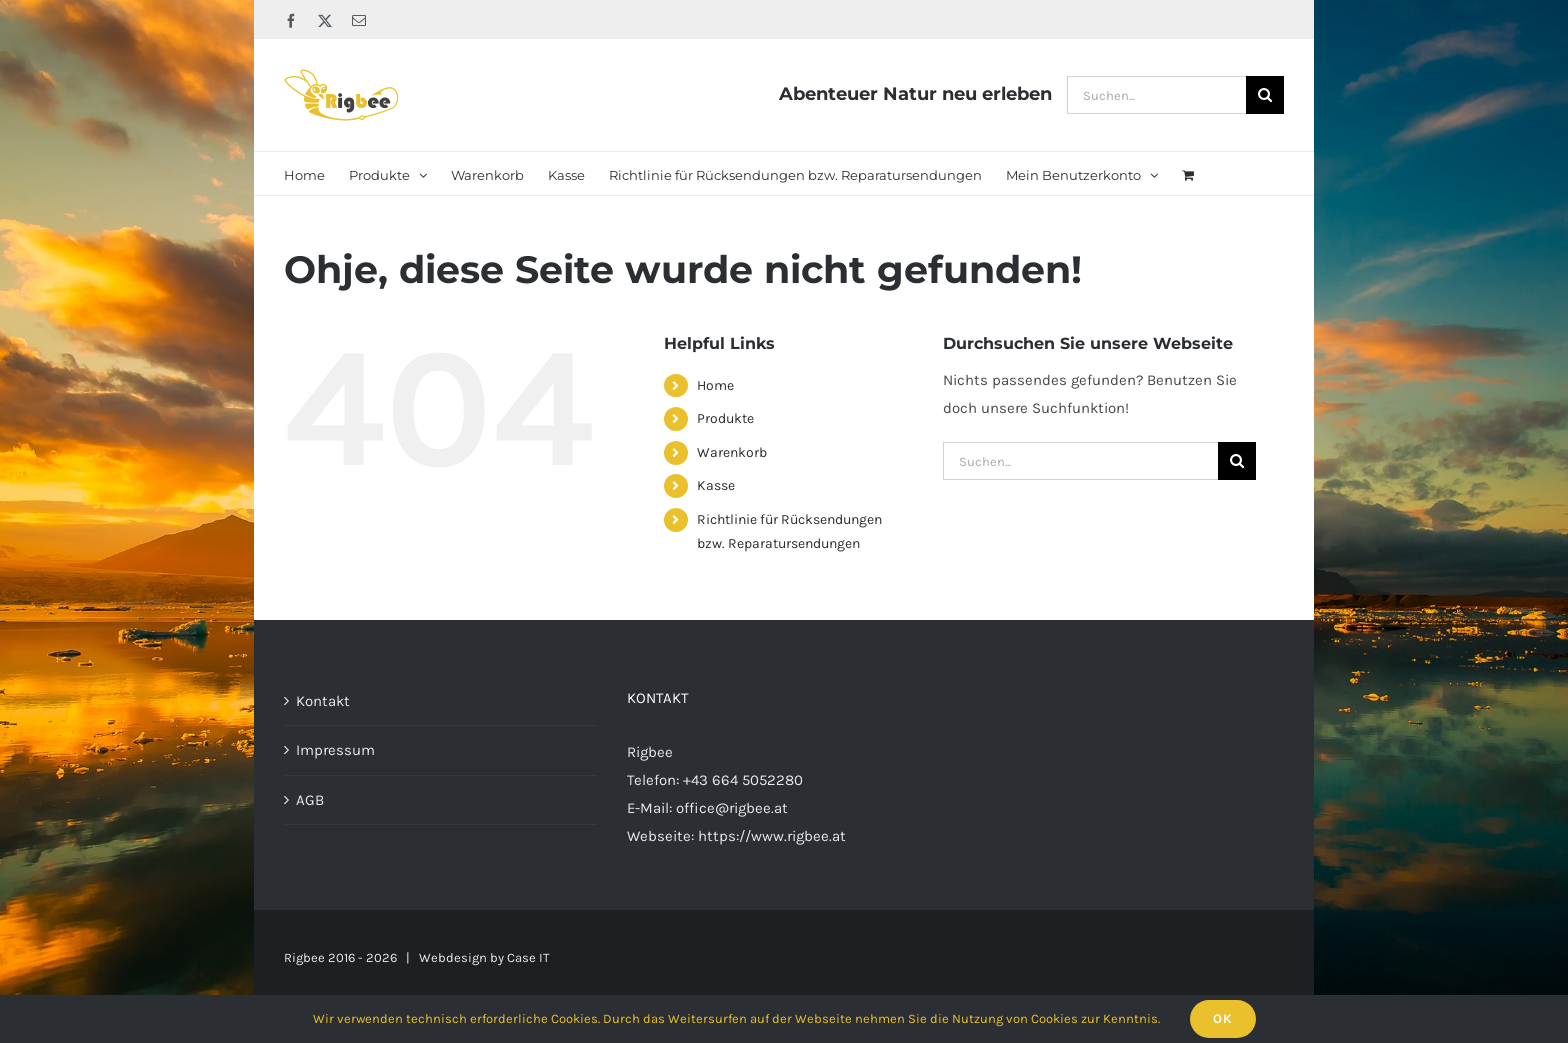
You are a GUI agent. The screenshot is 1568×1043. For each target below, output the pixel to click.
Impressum (335, 750)
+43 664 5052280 (743, 780)
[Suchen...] (1156, 95)
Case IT (528, 957)
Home (715, 385)
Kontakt (323, 701)
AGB (310, 800)
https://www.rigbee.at (772, 836)
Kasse (716, 485)
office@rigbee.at (732, 808)
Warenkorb (732, 452)
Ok (1223, 1018)
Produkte (725, 418)
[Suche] (1265, 95)
